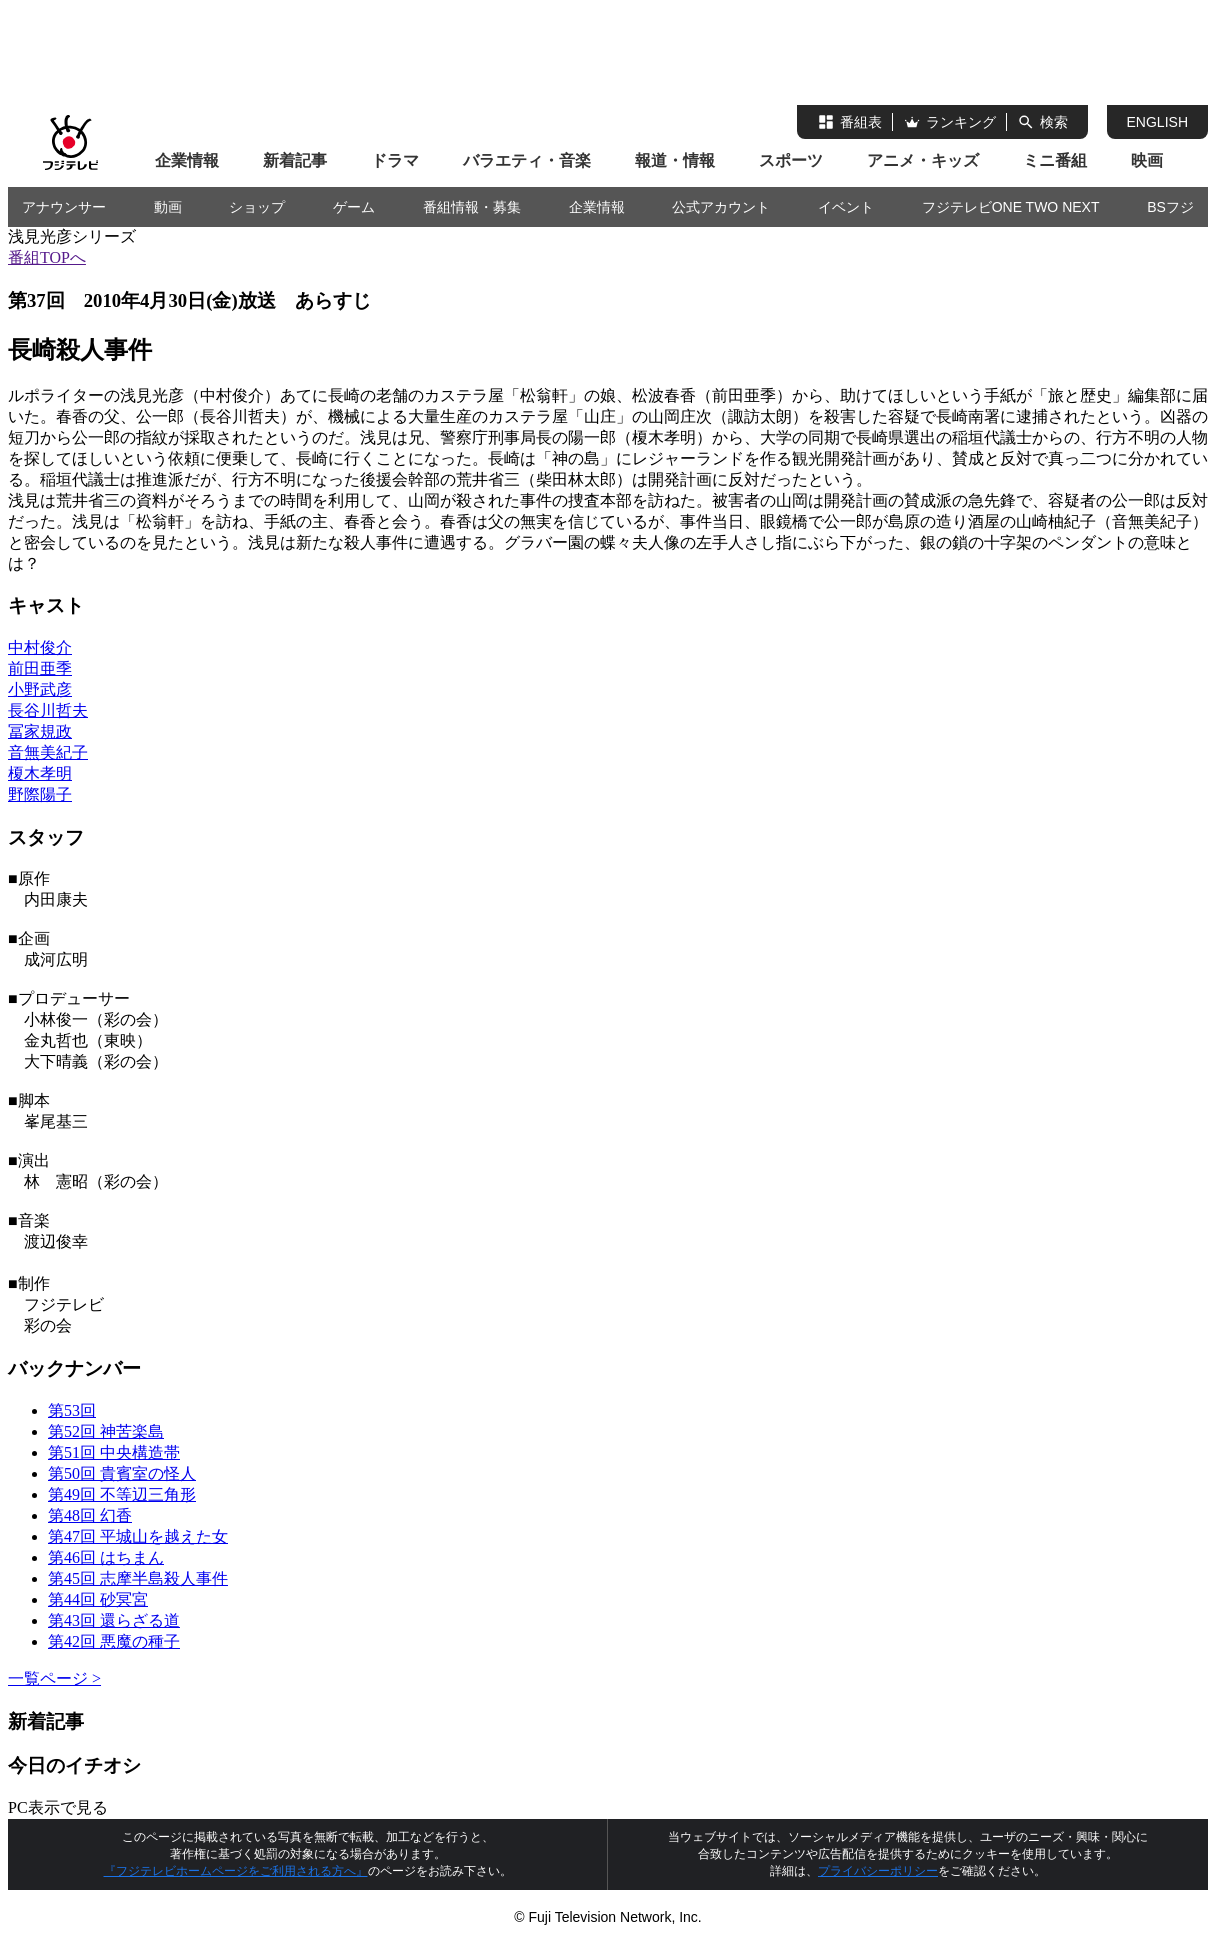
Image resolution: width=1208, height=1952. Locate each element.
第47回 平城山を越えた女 (138, 1536)
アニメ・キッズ (923, 160)
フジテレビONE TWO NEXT (1011, 207)
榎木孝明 (40, 773)
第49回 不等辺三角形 (122, 1494)
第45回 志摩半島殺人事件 (138, 1578)
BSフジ (1170, 207)
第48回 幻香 (90, 1515)
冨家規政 (40, 731)
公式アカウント (721, 207)
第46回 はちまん (106, 1557)
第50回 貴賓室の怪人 (122, 1473)
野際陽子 (40, 794)
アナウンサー (64, 207)
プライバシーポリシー (878, 1871)
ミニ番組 (1055, 160)
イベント (846, 207)
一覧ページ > (54, 1678)
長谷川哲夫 (48, 710)
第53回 (72, 1410)
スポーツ (791, 160)
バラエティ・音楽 (527, 160)
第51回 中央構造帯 (114, 1452)
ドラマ (395, 160)
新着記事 (295, 160)
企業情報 (187, 160)
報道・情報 (675, 160)
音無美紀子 (48, 752)
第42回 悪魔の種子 (114, 1641)
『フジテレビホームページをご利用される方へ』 (236, 1871)
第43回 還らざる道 (114, 1620)
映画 (1147, 160)
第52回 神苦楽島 (106, 1431)
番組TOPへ (47, 257)
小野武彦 (40, 689)
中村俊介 (40, 647)
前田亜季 (40, 668)
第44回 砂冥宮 (98, 1599)
